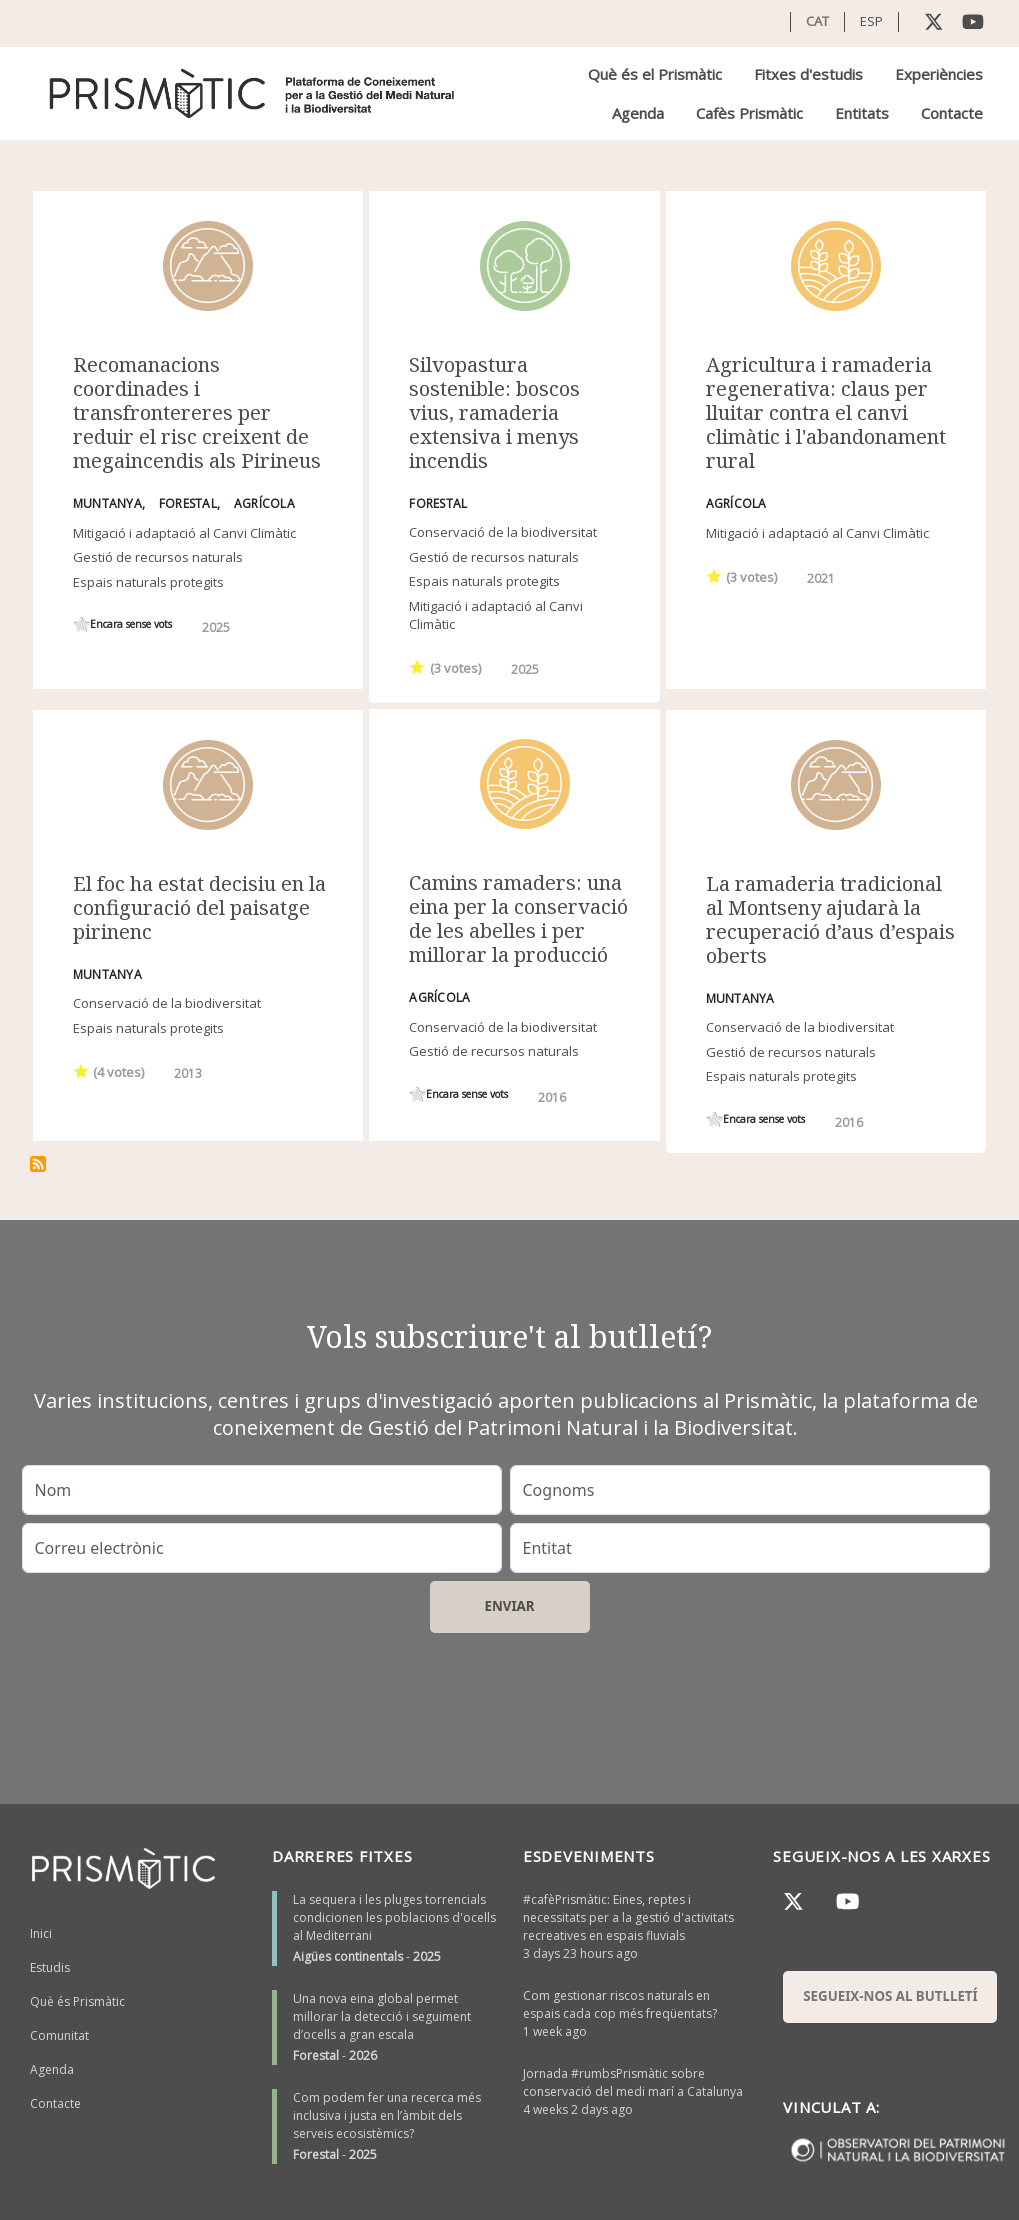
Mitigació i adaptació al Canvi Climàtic (184, 533)
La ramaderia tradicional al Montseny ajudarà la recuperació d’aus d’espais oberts (830, 919)
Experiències (939, 74)
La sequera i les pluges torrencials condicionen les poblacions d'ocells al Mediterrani (394, 1917)
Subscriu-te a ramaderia (38, 1164)
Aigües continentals (348, 1956)
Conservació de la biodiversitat (503, 532)
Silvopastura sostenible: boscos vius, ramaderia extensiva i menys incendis (494, 412)
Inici (41, 1933)
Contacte (952, 113)
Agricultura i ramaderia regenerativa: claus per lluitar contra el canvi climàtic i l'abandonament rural (826, 412)
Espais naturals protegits (148, 582)
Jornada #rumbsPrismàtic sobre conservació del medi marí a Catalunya (633, 2082)
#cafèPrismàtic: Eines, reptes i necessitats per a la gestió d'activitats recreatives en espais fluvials (628, 1917)
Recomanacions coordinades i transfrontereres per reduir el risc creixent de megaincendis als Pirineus (197, 412)
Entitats (862, 113)
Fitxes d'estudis (808, 74)
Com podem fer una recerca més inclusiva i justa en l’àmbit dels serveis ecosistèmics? (387, 2115)
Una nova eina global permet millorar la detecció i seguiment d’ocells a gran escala (382, 2016)
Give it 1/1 (81, 624)
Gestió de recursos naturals (158, 557)
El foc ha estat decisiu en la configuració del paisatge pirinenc (199, 907)
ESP (871, 21)
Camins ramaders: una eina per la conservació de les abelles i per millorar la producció (518, 918)
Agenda (638, 113)
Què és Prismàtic (77, 2001)
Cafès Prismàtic (749, 113)
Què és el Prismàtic (655, 74)
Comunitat (59, 2035)
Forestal (316, 2055)
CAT (817, 21)
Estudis (50, 1967)
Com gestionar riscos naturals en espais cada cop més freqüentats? (620, 2004)
